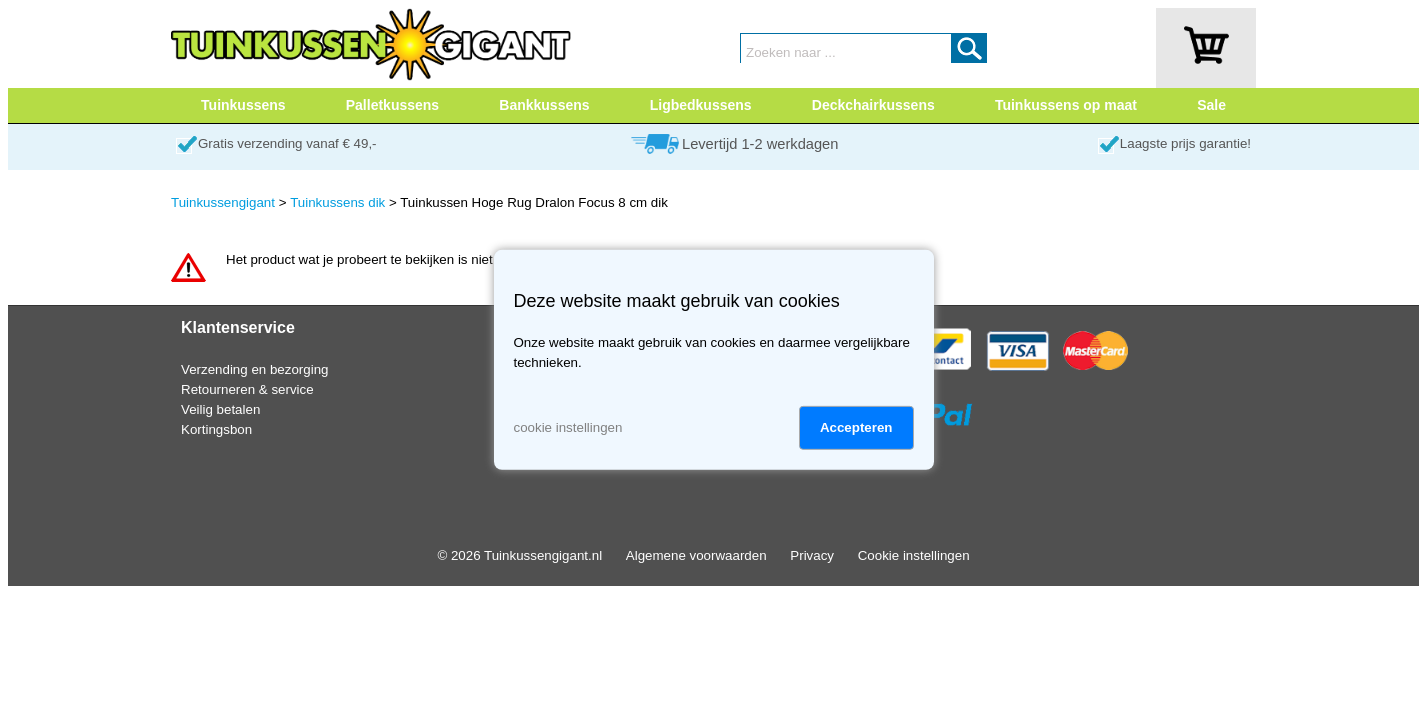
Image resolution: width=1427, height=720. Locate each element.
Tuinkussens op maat (1066, 105)
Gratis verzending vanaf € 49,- (287, 143)
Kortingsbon (216, 429)
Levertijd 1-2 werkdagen (760, 144)
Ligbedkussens (701, 105)
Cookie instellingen (914, 555)
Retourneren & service (247, 389)
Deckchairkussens (873, 105)
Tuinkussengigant (223, 202)
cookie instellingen (568, 427)
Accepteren (856, 427)
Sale (1211, 105)
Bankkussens (544, 105)
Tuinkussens (243, 105)
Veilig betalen (220, 409)
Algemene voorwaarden (696, 555)
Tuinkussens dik (337, 202)
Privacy (812, 555)
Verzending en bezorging (254, 369)
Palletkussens (392, 105)
